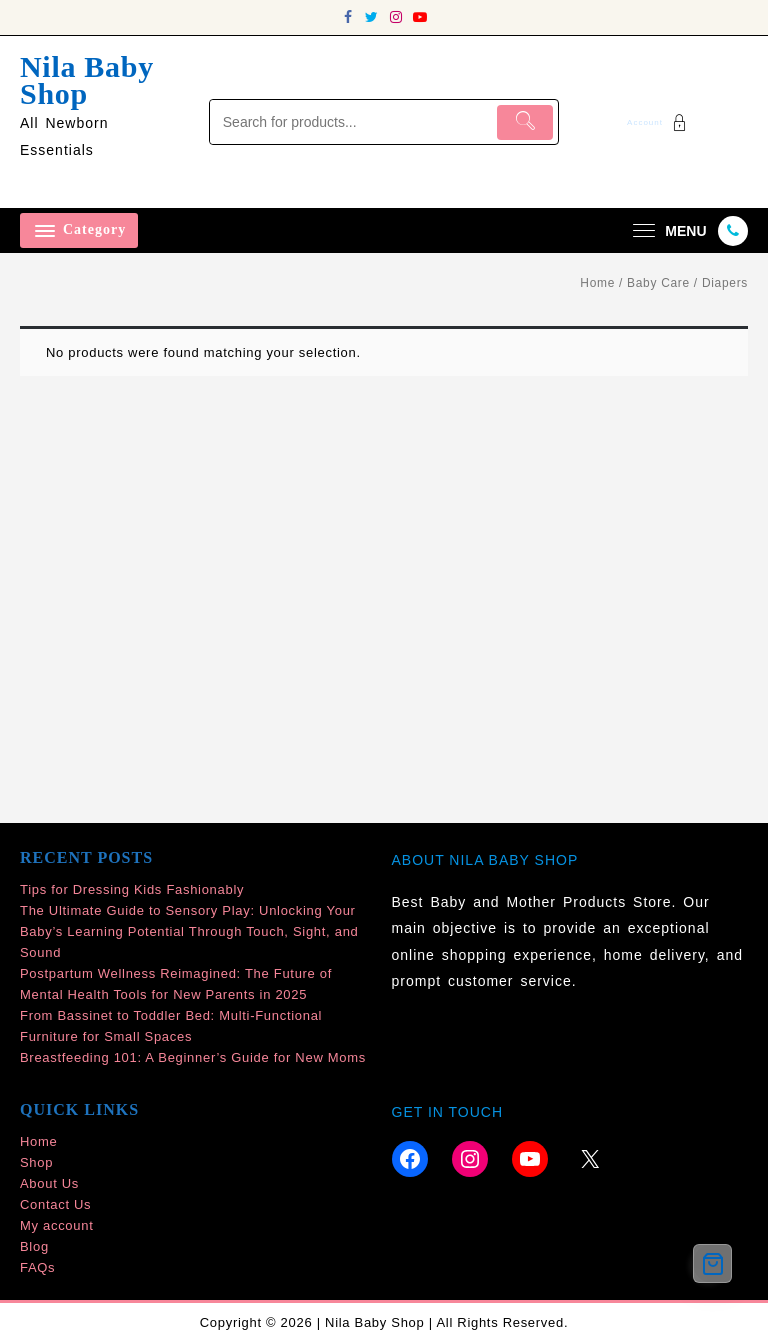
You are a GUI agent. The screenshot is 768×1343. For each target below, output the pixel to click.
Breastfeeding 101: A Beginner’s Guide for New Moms (193, 1057)
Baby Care (658, 283)
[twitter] (372, 17)
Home (597, 283)
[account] (659, 122)
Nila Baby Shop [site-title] (87, 80)
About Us (49, 1183)
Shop (36, 1162)
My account (56, 1225)
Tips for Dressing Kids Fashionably (132, 889)
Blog (34, 1246)
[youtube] (420, 17)
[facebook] (348, 17)
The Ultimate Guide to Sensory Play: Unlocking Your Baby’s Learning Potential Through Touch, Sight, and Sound (189, 931)
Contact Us (55, 1204)
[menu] (667, 230)
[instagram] (396, 17)
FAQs (37, 1267)
